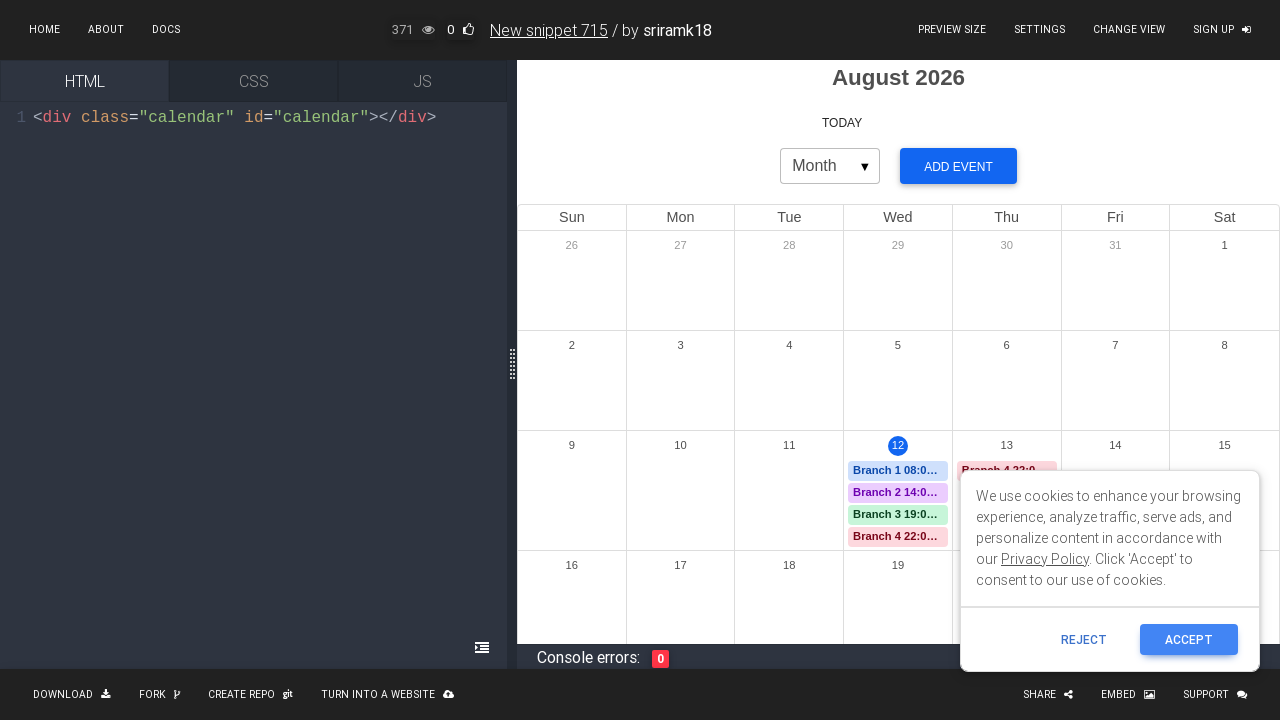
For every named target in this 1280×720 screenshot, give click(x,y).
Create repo (250, 694)
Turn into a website (387, 694)
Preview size (952, 29)
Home (44, 29)
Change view (1129, 29)
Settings (1039, 29)
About (106, 29)
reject (1084, 639)
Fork (159, 694)
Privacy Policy (1045, 559)
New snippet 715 (549, 30)
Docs (166, 29)
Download (72, 694)
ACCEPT (1189, 639)
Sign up (1222, 29)
